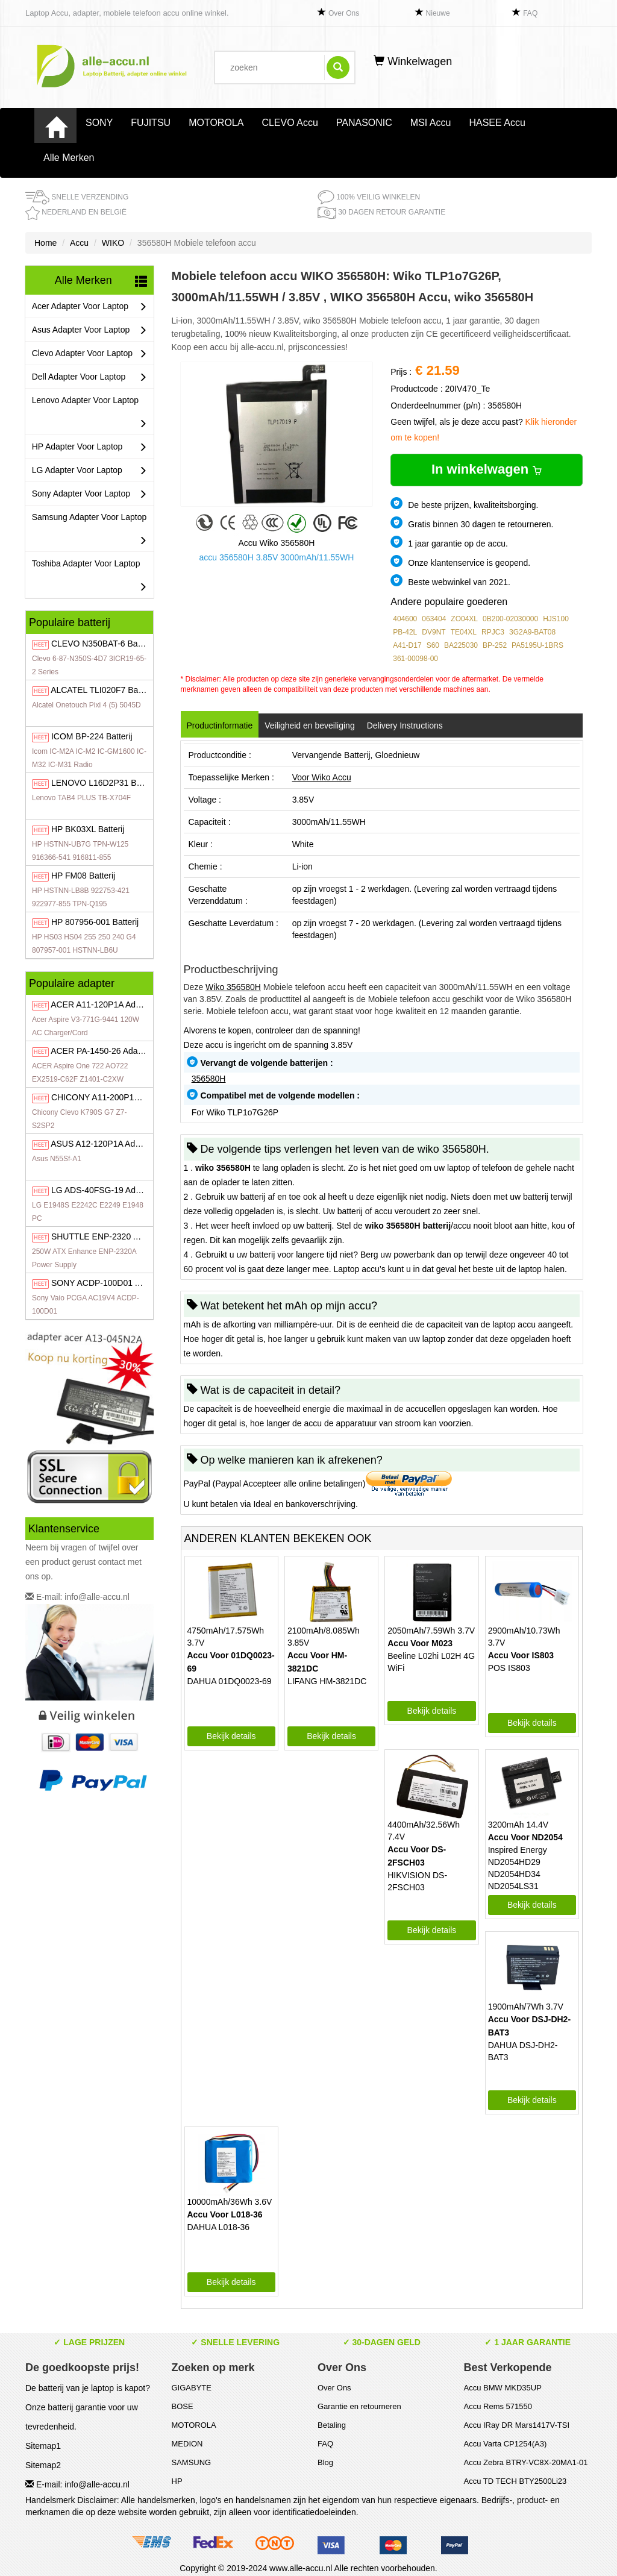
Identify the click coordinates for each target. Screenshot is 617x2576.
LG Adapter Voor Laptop (89, 470)
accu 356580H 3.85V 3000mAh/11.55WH (276, 557)
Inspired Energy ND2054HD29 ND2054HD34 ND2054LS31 (517, 1868)
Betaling (332, 2425)
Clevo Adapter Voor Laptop (89, 353)
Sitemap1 (43, 2446)
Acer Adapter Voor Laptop (89, 306)
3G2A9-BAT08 (532, 632)
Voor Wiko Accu (321, 777)
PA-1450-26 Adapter (101, 1051)
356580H (209, 1078)
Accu (79, 243)
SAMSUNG (191, 2462)
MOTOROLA (216, 123)
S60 (433, 645)
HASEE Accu (497, 123)
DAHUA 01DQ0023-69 (229, 1681)
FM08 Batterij (83, 875)
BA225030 (461, 645)
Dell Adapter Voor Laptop (89, 377)
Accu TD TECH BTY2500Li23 (515, 2481)
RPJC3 (492, 632)
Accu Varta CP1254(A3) (505, 2443)
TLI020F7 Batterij (102, 690)
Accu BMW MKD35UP (503, 2387)
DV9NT (433, 632)
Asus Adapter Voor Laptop (89, 330)
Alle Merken (68, 157)
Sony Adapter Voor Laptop (89, 494)
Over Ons (343, 13)
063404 (434, 619)
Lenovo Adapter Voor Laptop (89, 414)
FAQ (530, 13)
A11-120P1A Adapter (103, 1004)
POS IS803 (509, 1668)
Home (45, 243)
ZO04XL (464, 619)
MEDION (187, 2443)
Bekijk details (231, 1736)
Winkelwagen (413, 61)
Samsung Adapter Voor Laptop (89, 531)
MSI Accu (430, 123)
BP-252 (495, 645)
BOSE (182, 2406)
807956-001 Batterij (95, 922)
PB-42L (405, 632)
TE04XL (464, 632)
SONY (99, 123)
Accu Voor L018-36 (225, 2214)
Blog (325, 2462)
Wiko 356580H (233, 987)
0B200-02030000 (510, 619)
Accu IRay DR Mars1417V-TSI (517, 2425)
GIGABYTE (191, 2387)
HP (177, 2481)
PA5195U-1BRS (537, 645)
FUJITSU (151, 123)
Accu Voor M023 (420, 1643)
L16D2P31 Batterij (104, 783)
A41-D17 (407, 645)
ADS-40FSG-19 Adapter (103, 1190)
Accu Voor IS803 (521, 1655)
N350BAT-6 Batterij (102, 643)
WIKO (113, 243)
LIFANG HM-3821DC (326, 1681)
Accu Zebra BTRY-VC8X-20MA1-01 (526, 2462)
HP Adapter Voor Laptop (89, 447)
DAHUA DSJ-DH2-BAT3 (523, 2051)
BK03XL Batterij (87, 829)
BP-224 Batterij (92, 736)
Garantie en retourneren (359, 2406)
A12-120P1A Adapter (102, 1144)
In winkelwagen (486, 469)
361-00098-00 (415, 658)
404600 (405, 619)
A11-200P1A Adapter (111, 1097)
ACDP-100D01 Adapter (107, 1283)
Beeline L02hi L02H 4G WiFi (431, 1662)
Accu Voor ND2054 (525, 1837)
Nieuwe (438, 13)
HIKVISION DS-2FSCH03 (417, 1881)
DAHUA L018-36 (218, 2227)
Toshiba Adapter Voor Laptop (89, 578)
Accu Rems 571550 (498, 2406)
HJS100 (556, 619)
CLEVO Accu (290, 123)
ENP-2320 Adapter (106, 1236)
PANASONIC (364, 123)
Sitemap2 (43, 2465)
